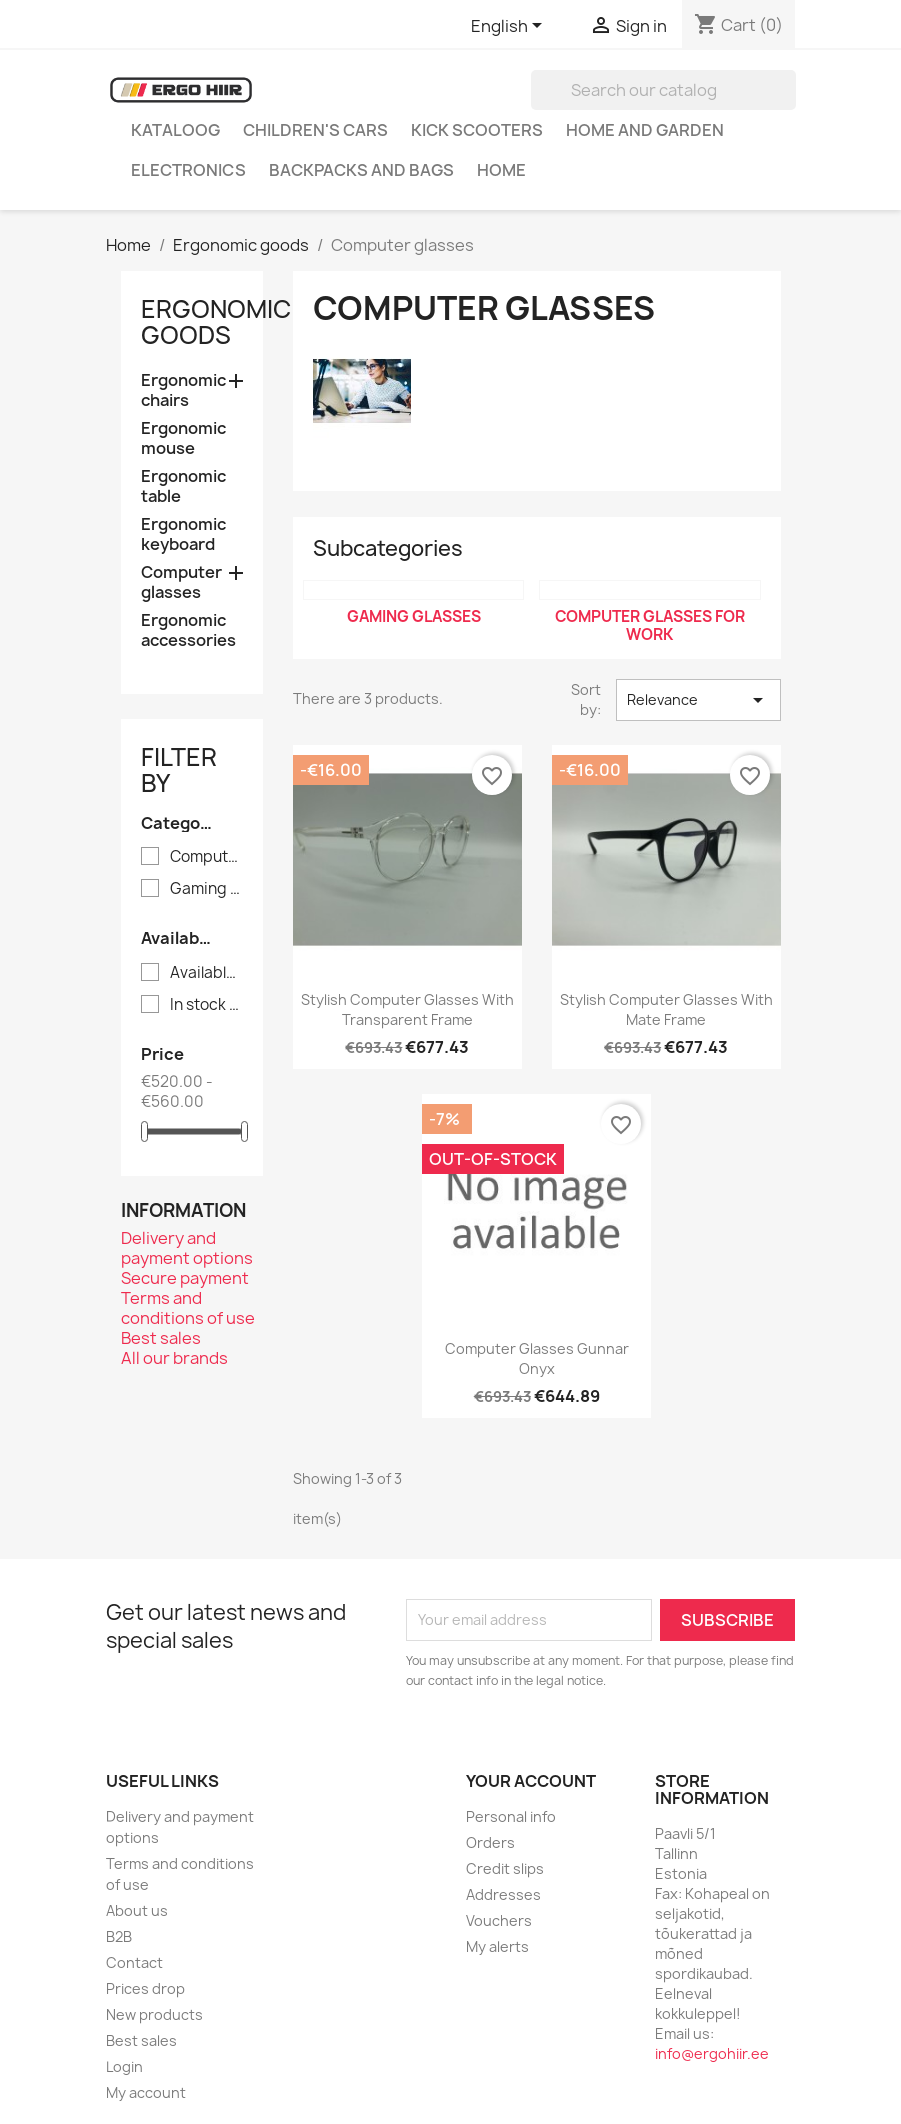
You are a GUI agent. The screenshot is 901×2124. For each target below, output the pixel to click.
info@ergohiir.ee (712, 2053)
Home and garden (645, 130)
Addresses (503, 1894)
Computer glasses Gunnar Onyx (537, 1358)
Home (501, 170)
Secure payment (185, 1278)
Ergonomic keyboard (183, 534)
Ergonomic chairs (183, 390)
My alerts (497, 1946)
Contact (134, 1962)
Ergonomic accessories (188, 630)
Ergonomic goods (216, 322)
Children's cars (315, 130)
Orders (490, 1842)
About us (137, 1910)
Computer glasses (181, 582)
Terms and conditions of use (188, 1308)
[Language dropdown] (510, 27)
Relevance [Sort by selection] (698, 700)
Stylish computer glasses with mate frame (666, 1009)
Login (124, 2066)
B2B (119, 1936)
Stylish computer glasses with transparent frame (407, 1009)
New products (154, 2014)
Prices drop (145, 1988)
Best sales (161, 1338)
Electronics (188, 170)
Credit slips (505, 1868)
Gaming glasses (206, 889)
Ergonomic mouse (183, 438)
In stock (206, 1005)
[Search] (663, 90)
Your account (531, 1781)
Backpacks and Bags (361, 170)
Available (206, 973)
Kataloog (175, 130)
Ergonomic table (183, 486)
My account (146, 2092)
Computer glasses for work (206, 857)
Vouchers (499, 1920)
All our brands (174, 1358)
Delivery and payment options (187, 1248)
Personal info (511, 1816)
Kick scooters (477, 130)
